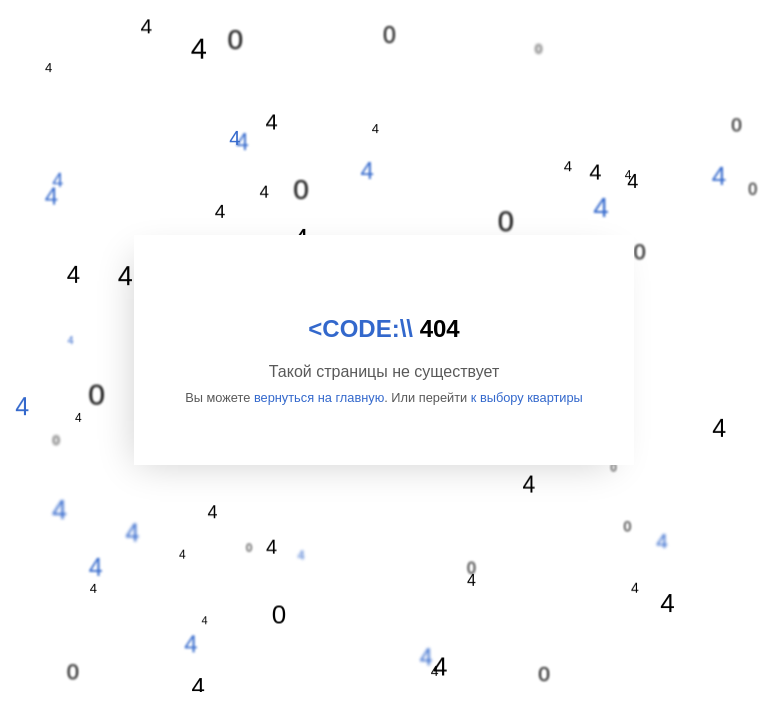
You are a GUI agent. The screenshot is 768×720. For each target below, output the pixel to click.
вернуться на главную (319, 397)
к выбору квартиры (527, 397)
